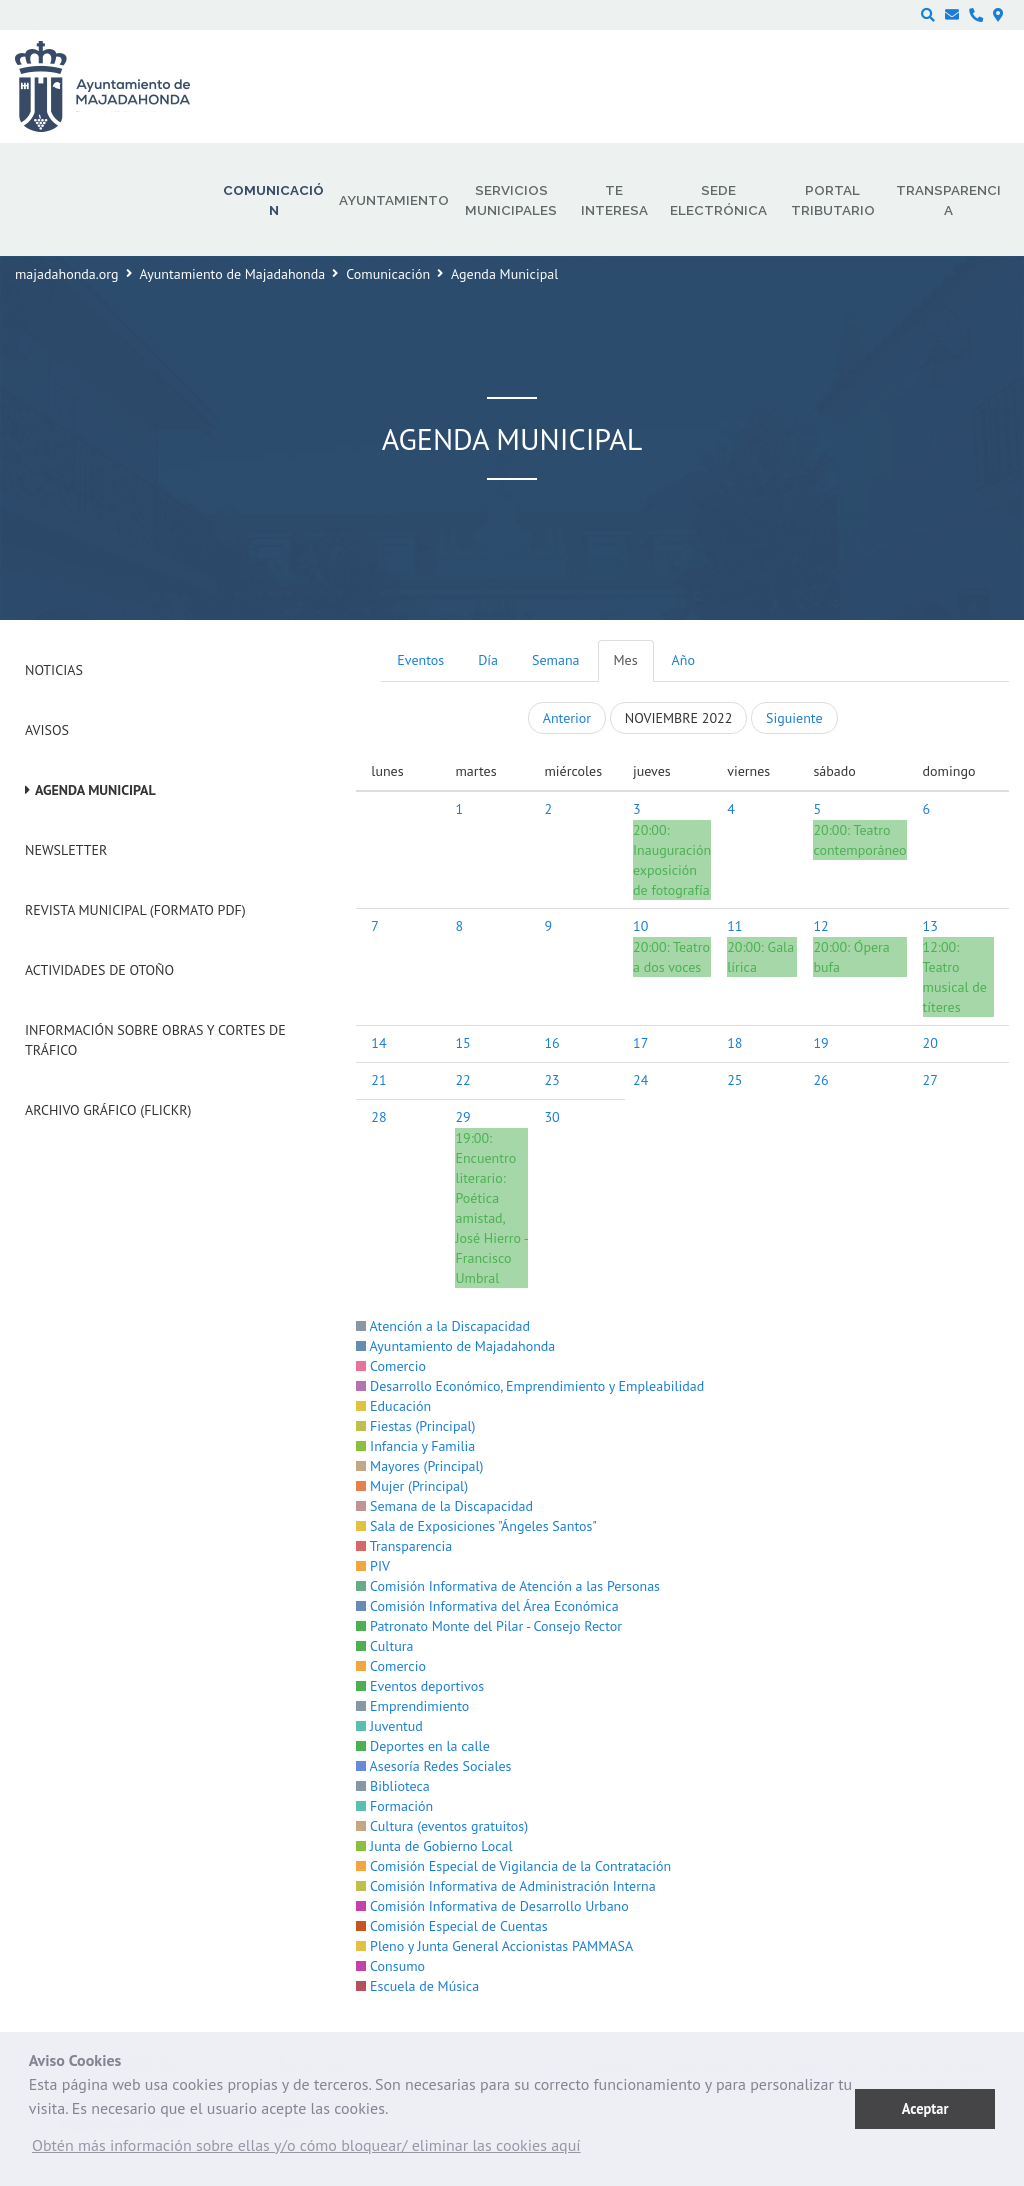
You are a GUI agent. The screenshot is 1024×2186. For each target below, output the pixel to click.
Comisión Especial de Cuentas (451, 1926)
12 (820, 926)
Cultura (384, 1646)
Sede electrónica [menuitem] (718, 200)
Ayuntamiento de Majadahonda (233, 274)
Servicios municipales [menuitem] (511, 200)
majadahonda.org (67, 274)
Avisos (47, 730)
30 (551, 1117)
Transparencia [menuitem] (948, 200)
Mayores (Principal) (419, 1466)
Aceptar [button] (925, 2108)
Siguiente (794, 718)
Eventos (420, 660)
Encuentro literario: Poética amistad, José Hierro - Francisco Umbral (491, 1218)
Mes (626, 660)
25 (734, 1080)
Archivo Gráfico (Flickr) (108, 1110)
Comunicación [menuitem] (273, 200)
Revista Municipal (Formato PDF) (135, 910)
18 (734, 1043)
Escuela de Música (417, 1986)
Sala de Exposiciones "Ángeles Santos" (476, 1526)
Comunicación (388, 274)
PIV (373, 1566)
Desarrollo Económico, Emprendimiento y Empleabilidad (530, 1386)
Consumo (390, 1966)
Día (488, 660)
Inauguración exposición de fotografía (672, 870)
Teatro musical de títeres (955, 987)
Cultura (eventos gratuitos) (442, 1826)
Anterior (567, 718)
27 (930, 1080)
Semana (555, 660)
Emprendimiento (412, 1706)
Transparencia (404, 1546)
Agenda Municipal (95, 790)
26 (820, 1080)
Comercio (391, 1366)
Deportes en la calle (422, 1746)
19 (820, 1043)
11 (734, 926)
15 (462, 1043)
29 (462, 1117)
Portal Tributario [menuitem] (833, 200)
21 (378, 1080)
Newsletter (66, 850)
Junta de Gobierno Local (434, 1846)
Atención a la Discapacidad (443, 1326)
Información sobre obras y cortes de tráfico (155, 1040)
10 (640, 926)
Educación (393, 1406)
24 (640, 1080)
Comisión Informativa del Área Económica (487, 1606)
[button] (306, 2150)
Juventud (389, 1726)
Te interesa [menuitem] (614, 200)
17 (640, 1043)
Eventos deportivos (420, 1686)
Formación (394, 1806)
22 (462, 1080)
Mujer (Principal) (412, 1486)
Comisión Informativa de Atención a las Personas (508, 1586)
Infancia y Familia (415, 1446)
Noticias (54, 670)
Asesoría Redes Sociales (433, 1766)
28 (378, 1117)
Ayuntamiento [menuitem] (394, 200)
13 (930, 926)
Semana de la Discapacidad (444, 1506)
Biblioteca (392, 1786)
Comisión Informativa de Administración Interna (505, 1886)
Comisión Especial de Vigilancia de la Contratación (513, 1866)
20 (930, 1043)
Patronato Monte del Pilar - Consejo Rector (489, 1626)
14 (378, 1043)
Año (683, 660)
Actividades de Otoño (99, 970)
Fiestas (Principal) (415, 1426)
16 (551, 1043)
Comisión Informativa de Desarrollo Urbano (492, 1906)
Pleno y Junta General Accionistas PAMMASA (494, 1946)
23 (551, 1080)
